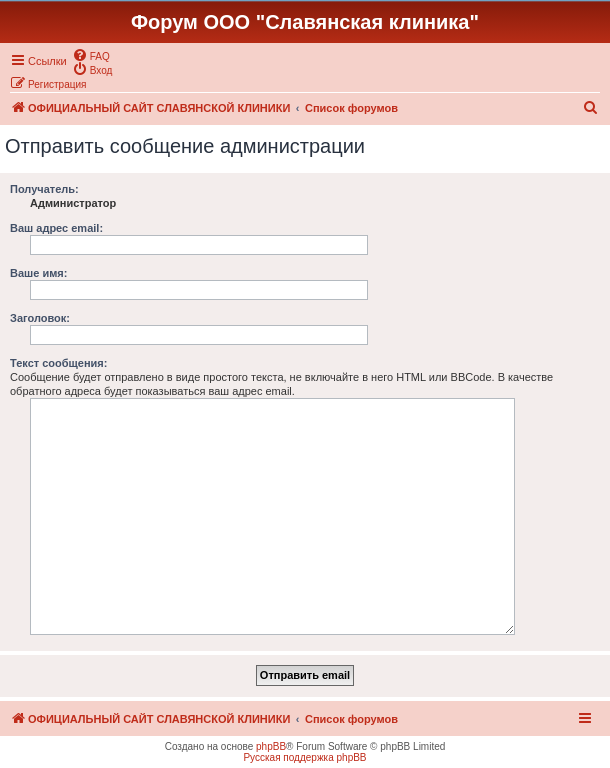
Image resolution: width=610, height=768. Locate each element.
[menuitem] (91, 55)
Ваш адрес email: (56, 228)
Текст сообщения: (58, 363)
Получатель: (44, 189)
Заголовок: (40, 318)
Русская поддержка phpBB (304, 757)
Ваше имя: (38, 273)
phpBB (271, 746)
